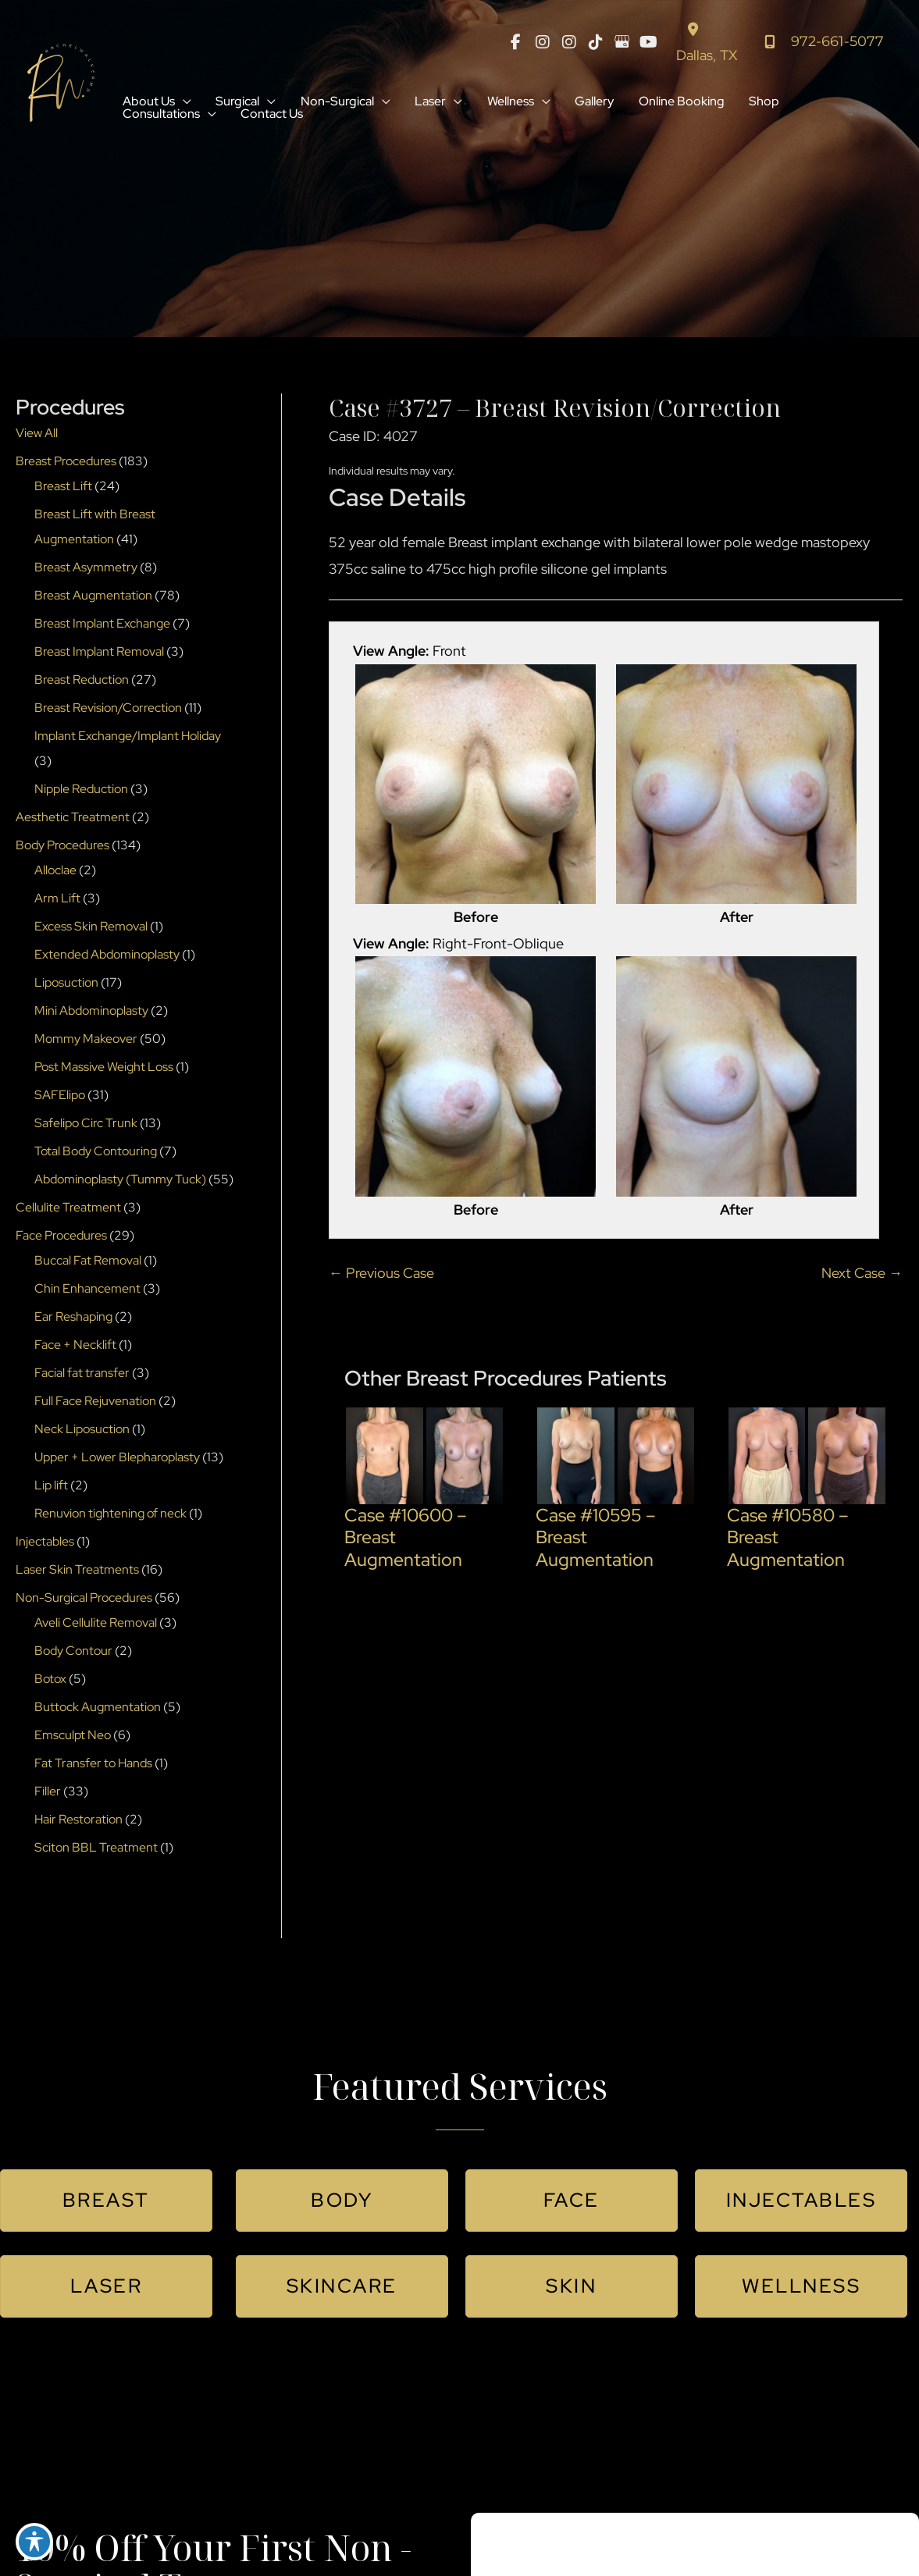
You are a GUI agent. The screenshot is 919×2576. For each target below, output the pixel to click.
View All (37, 435)
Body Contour (73, 1653)
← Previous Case (381, 1275)
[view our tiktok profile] (595, 43)
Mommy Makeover (85, 1041)
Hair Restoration (78, 1821)
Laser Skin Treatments (77, 1572)
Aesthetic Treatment (73, 819)
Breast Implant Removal (99, 654)
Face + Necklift (75, 1347)
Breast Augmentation (93, 597)
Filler (47, 1793)
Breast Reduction (81, 682)
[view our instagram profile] (542, 43)
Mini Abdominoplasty (91, 1013)
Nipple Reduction (81, 791)
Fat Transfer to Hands (93, 1765)
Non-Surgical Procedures (84, 1600)
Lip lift (51, 1487)
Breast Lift (63, 488)
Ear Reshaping (73, 1319)
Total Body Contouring (95, 1153)
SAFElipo (59, 1097)
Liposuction (66, 985)
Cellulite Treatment (68, 1209)
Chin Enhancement (87, 1291)
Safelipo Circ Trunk (85, 1125)
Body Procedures (62, 847)
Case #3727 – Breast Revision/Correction (559, 409)
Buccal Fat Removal (87, 1262)
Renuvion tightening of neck (110, 1515)
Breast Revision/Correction (108, 710)
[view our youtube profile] (648, 43)
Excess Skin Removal (91, 928)
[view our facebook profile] (515, 43)
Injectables (45, 1543)
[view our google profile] (621, 43)
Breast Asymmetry (85, 569)
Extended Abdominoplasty (107, 956)
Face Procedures (61, 1237)
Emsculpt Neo (72, 1737)
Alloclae (55, 872)
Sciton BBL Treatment (96, 1849)
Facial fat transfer (82, 1375)
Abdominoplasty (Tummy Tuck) (120, 1181)
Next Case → (862, 1275)
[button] (183, 103)
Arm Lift (57, 900)
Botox (50, 1681)
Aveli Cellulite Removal (95, 1625)
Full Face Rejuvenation (95, 1403)
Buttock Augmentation (97, 1709)
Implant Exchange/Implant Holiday (127, 738)
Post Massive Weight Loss (103, 1069)
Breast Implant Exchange (102, 625)
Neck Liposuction (82, 1431)
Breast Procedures (66, 463)
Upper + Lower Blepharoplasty (117, 1459)
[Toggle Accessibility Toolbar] (34, 2541)
